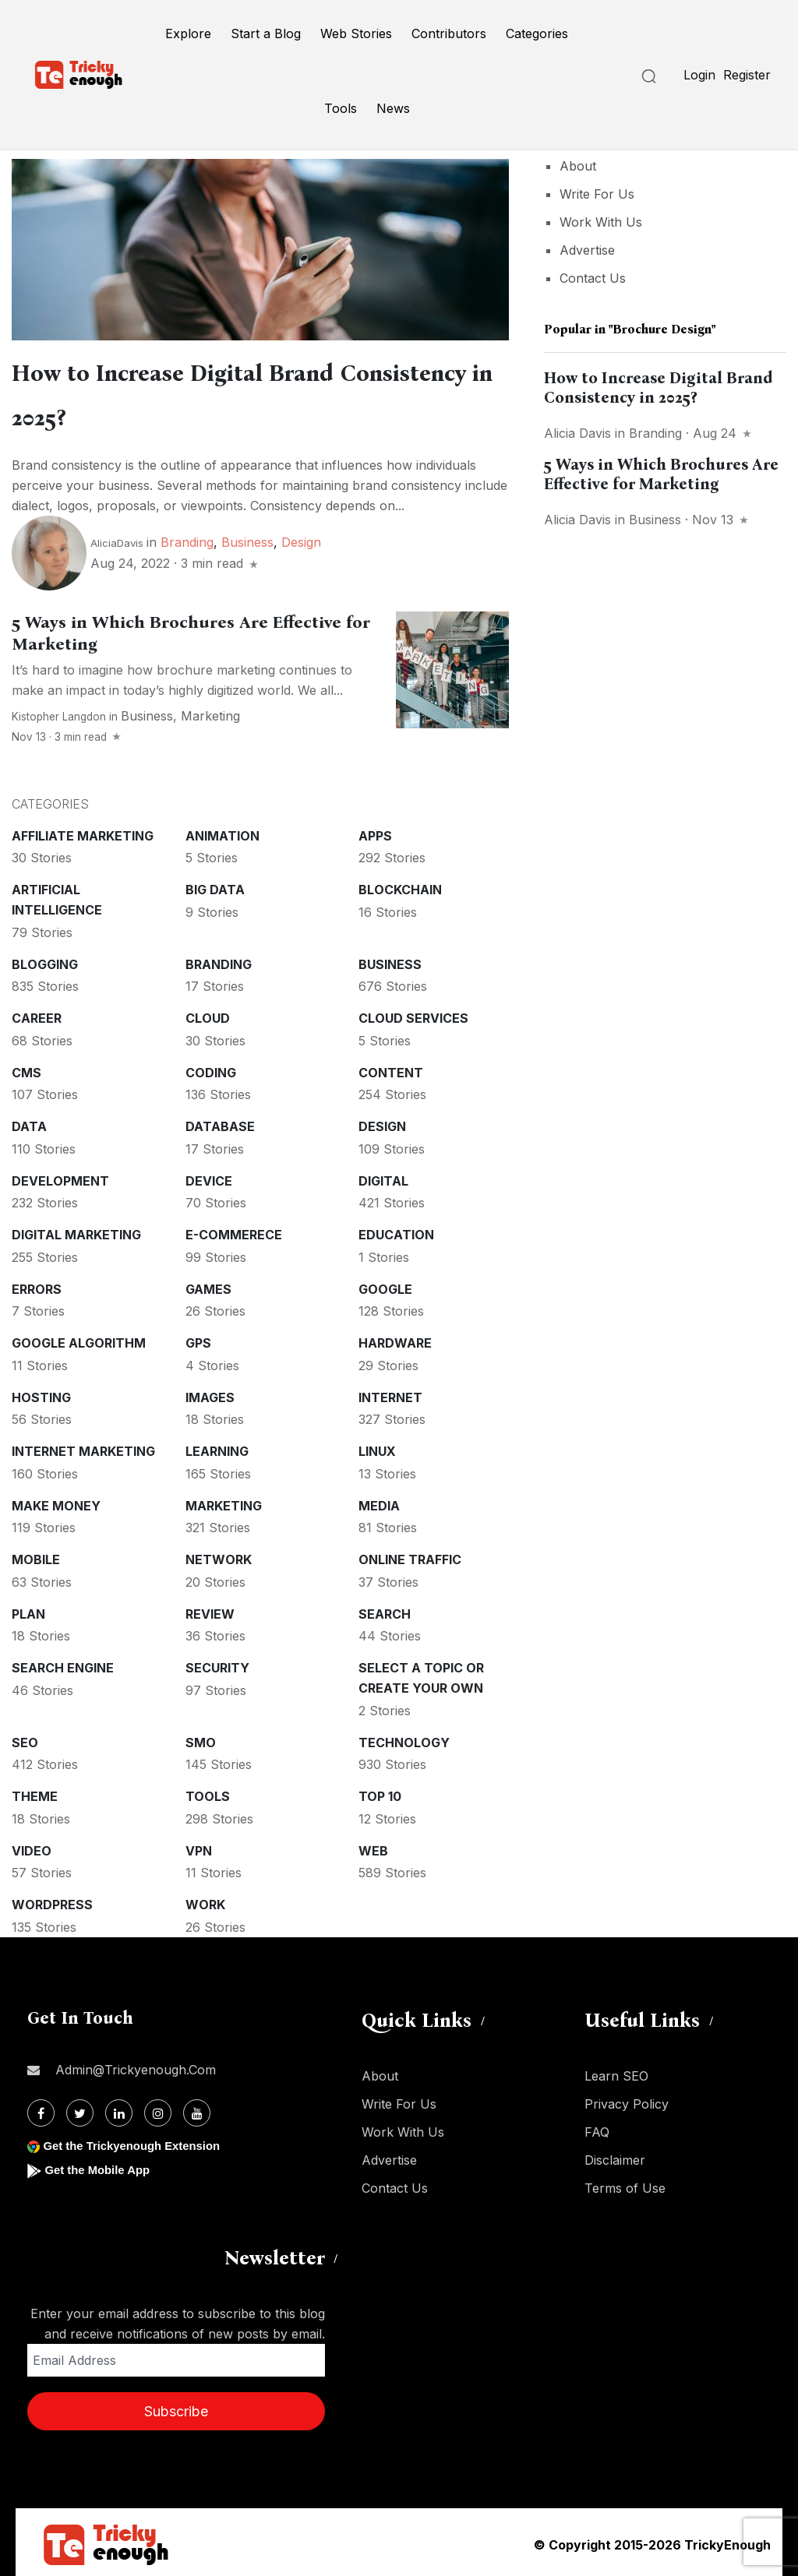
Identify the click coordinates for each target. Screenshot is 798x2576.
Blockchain (400, 885)
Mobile (36, 1555)
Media (379, 1501)
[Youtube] (196, 2108)
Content (390, 1068)
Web (373, 1846)
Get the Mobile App (100, 2165)
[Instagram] (157, 2108)
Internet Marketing (83, 1446)
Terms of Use (625, 2183)
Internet (390, 1393)
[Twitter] (80, 2108)
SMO (200, 1738)
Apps (375, 831)
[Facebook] (41, 2108)
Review (210, 1609)
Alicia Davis (577, 433)
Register (747, 75)
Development (60, 1176)
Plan (28, 1609)
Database (220, 1121)
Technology (404, 1738)
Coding (210, 1068)
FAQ (596, 2127)
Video (31, 1846)
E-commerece (233, 1230)
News (393, 108)
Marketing (210, 711)
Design (301, 537)
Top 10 (379, 1791)
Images (210, 1393)
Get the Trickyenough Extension (138, 2141)
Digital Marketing (76, 1230)
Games (208, 1284)
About (578, 166)
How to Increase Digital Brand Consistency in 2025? (658, 387)
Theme (35, 1791)
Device (208, 1176)
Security (217, 1663)
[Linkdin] (118, 2108)
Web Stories (356, 33)
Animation (222, 831)
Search (384, 1609)
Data (29, 1121)
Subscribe (176, 2406)
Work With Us (601, 222)
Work (205, 1900)
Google (385, 1284)
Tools (340, 108)
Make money (56, 1501)
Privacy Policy (626, 2099)
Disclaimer (614, 2155)
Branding (187, 537)
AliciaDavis (116, 538)
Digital (383, 1176)
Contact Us (593, 278)
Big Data (215, 885)
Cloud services (413, 1013)
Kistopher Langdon (59, 712)
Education (396, 1230)
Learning (217, 1446)
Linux (377, 1446)
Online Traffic (409, 1555)
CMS (26, 1068)
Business (247, 537)
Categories (537, 33)
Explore (188, 33)
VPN (198, 1846)
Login (699, 75)
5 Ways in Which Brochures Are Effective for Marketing (661, 474)
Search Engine (63, 1663)
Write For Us (597, 194)
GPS (198, 1338)
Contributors (448, 33)
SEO (25, 1738)
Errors (37, 1284)
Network (218, 1555)
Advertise (587, 250)
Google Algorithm (79, 1338)
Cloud (207, 1013)
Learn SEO (616, 2071)
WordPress (52, 1900)
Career (37, 1013)
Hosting (41, 1393)
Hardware (395, 1338)
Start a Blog (266, 33)
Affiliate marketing (83, 831)
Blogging (45, 959)
